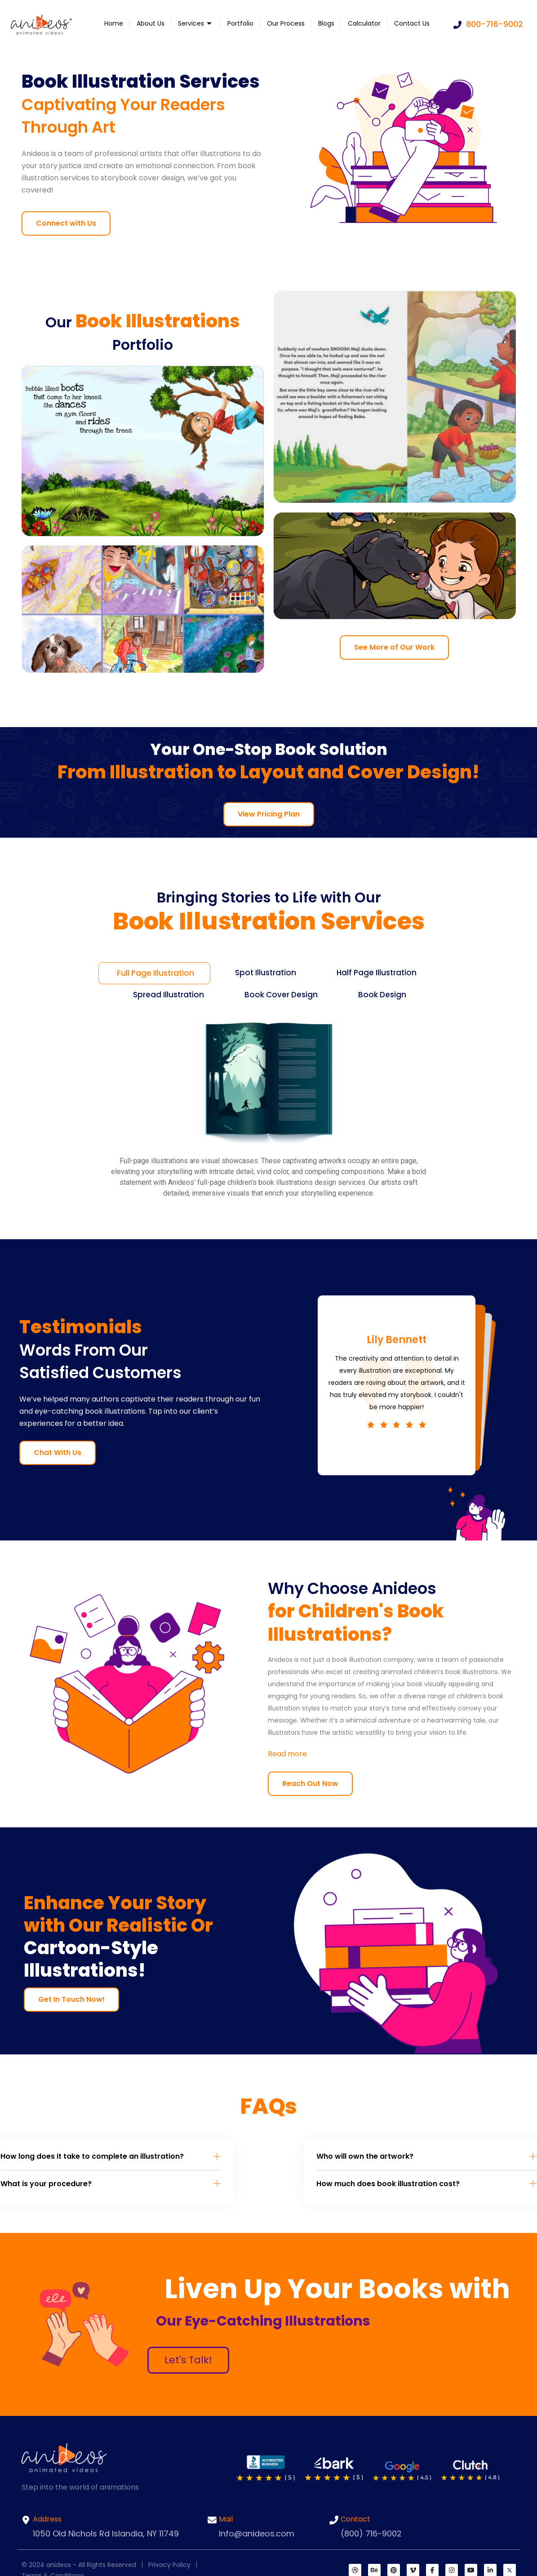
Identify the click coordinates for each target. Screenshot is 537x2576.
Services (196, 23)
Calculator (364, 23)
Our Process (286, 23)
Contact (355, 2519)
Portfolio (240, 23)
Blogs (326, 23)
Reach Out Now (310, 1783)
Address (47, 2519)
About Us (150, 23)
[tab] (154, 973)
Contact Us (412, 23)
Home (113, 23)
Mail (226, 2519)
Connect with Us (66, 223)
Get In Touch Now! (71, 1999)
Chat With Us (57, 1452)
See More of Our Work (394, 647)
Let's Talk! (188, 2360)
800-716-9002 (488, 24)
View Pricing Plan (269, 814)
